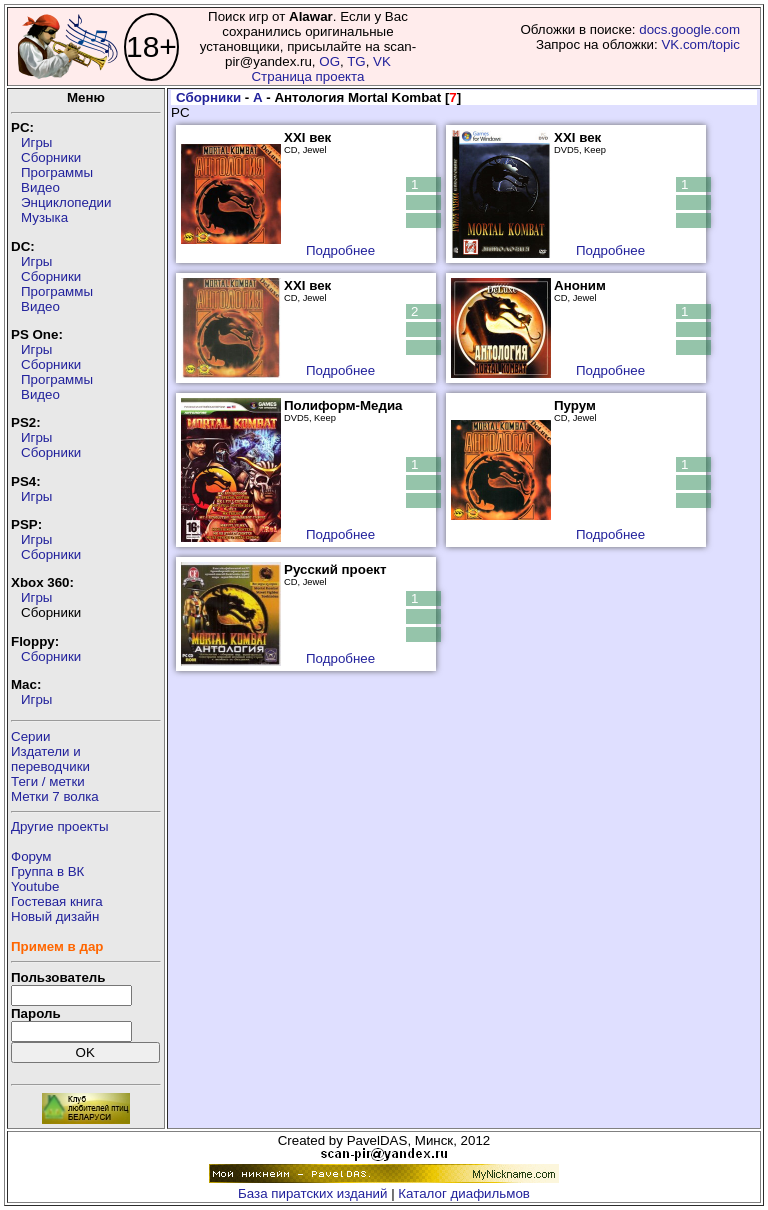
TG (356, 61)
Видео (40, 187)
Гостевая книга (57, 901)
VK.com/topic (700, 44)
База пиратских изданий (312, 1193)
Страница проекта (307, 76)
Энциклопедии (66, 202)
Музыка (44, 217)
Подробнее (340, 250)
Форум (31, 856)
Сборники (51, 157)
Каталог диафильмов (464, 1193)
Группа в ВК (47, 871)
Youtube (35, 886)
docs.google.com (689, 29)
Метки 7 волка (55, 796)
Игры (36, 142)
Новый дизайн (55, 916)
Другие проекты (60, 826)
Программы (57, 172)
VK (382, 61)
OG (329, 61)
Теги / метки (48, 781)
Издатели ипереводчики (50, 759)
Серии (30, 736)
